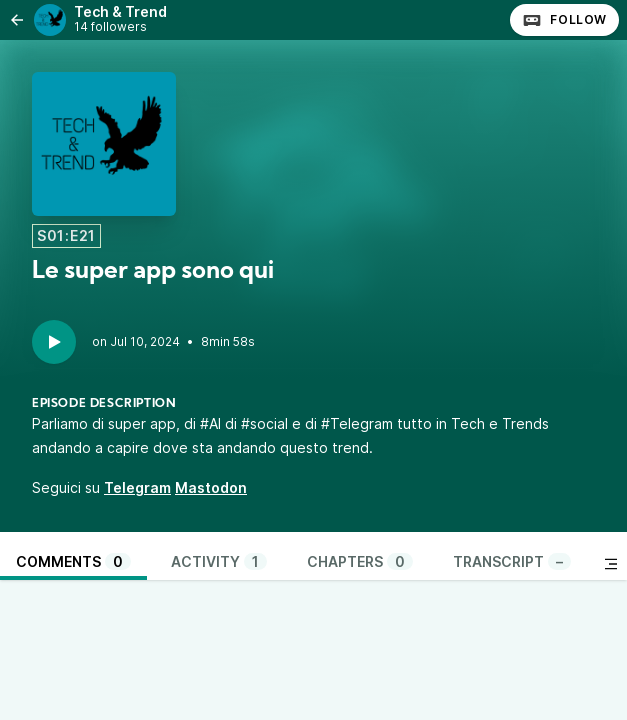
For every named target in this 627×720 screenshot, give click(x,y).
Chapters (360, 561)
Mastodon (211, 487)
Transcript (512, 561)
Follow (564, 20)
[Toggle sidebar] (611, 564)
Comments (73, 561)
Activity (219, 561)
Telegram (137, 487)
